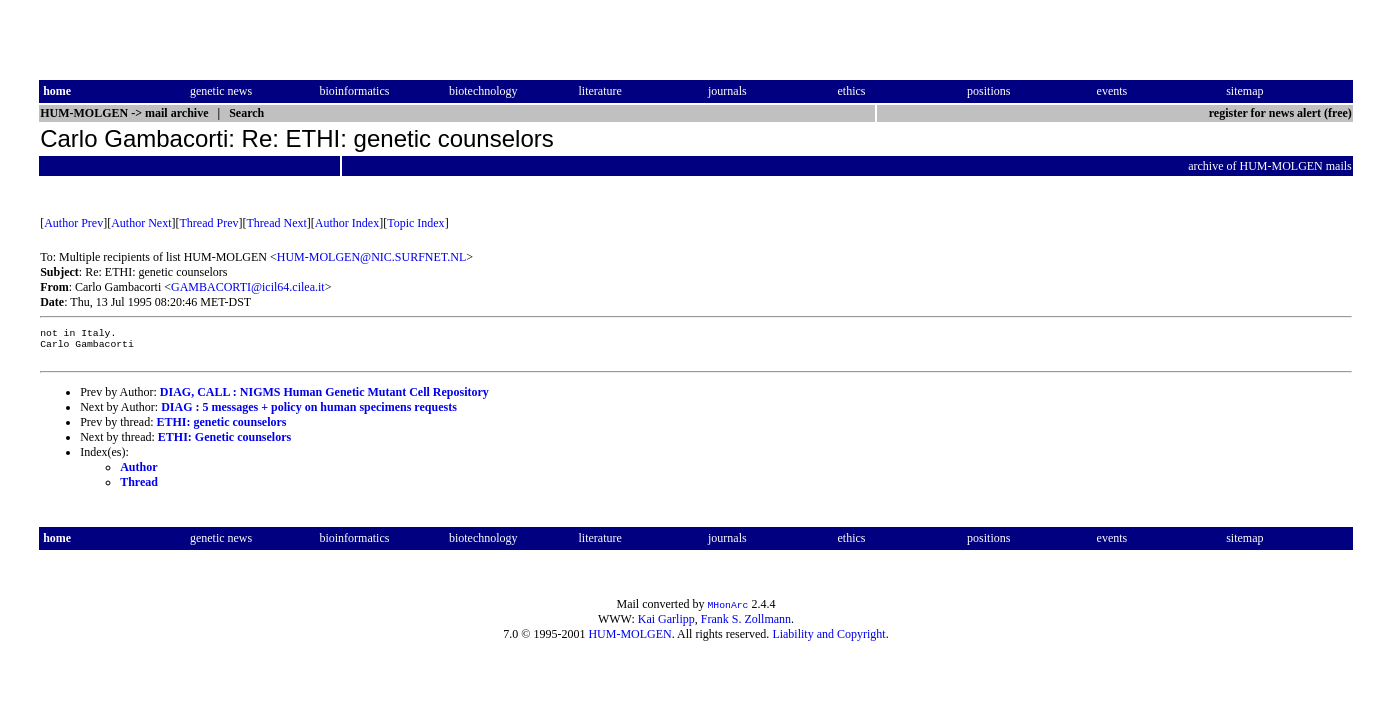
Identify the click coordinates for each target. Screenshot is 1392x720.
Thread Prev (209, 223)
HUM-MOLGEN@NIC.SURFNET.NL (372, 257)
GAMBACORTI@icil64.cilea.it (248, 287)
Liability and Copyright (828, 640)
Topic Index (415, 223)
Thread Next (277, 223)
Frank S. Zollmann (746, 625)
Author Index (347, 223)
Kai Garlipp (666, 625)
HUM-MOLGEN (629, 640)
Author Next (141, 223)
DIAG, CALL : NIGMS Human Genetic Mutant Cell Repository (324, 398)
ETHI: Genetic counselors (224, 443)
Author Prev (73, 223)
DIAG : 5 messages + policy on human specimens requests (309, 413)
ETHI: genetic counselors (222, 428)
